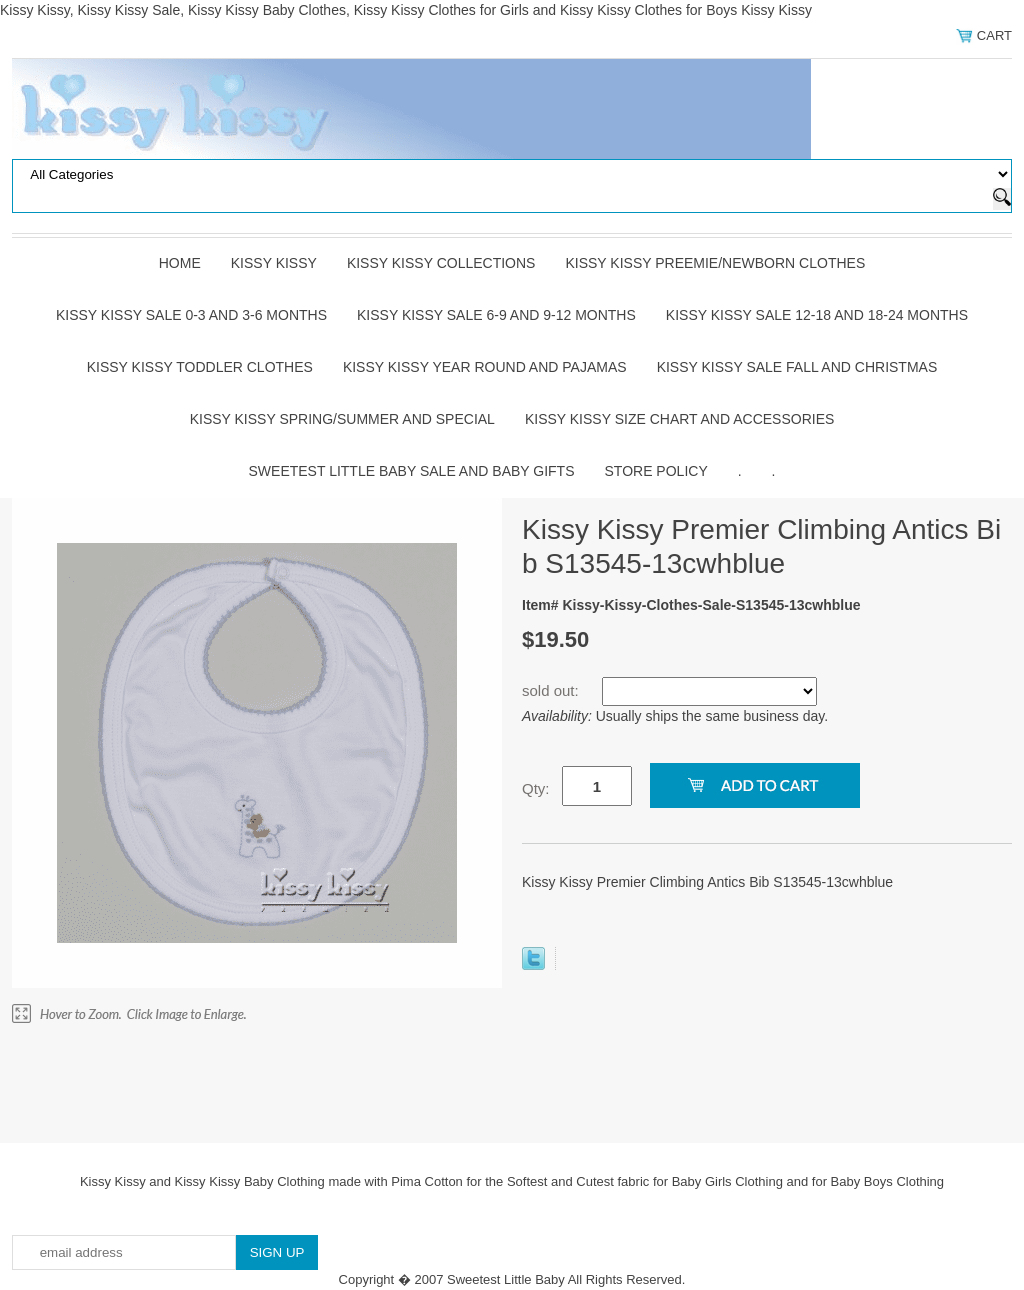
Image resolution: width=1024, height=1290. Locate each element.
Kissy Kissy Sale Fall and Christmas (797, 367)
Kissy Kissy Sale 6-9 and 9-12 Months (496, 315)
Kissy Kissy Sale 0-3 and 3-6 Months (191, 315)
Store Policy (656, 471)
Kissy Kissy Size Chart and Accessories (679, 419)
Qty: (536, 788)
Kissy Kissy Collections (441, 263)
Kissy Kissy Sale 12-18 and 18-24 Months (817, 315)
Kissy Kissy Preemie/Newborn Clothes (715, 263)
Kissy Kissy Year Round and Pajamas (485, 367)
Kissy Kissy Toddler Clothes (200, 367)
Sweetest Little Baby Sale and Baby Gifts (412, 471)
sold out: (552, 690)
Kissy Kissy (274, 263)
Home (180, 263)
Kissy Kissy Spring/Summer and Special (342, 419)
